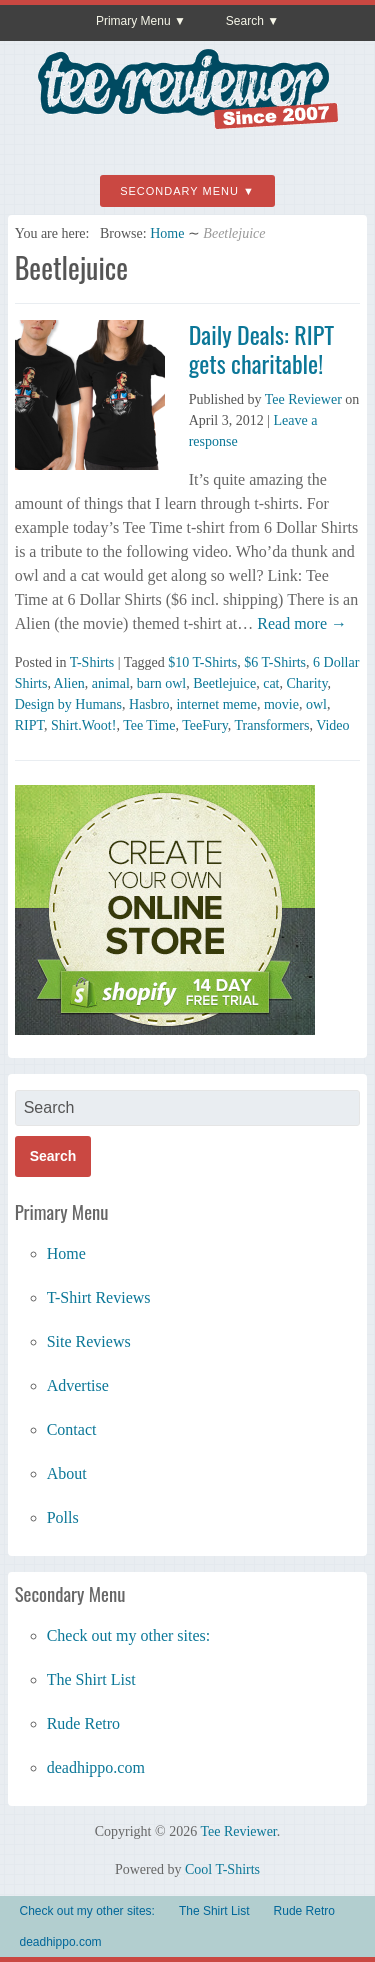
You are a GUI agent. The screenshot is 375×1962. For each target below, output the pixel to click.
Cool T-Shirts (222, 1869)
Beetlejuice (224, 683)
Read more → (300, 623)
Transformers (271, 725)
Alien (69, 683)
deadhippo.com (96, 1767)
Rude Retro (83, 1723)
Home (167, 233)
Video (332, 725)
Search (245, 21)
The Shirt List (91, 1679)
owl (316, 704)
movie (281, 704)
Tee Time (149, 725)
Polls (63, 1517)
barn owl (161, 683)
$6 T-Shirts (275, 662)
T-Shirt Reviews (99, 1297)
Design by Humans (68, 704)
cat (271, 683)
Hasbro (149, 704)
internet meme (216, 704)
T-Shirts (92, 662)
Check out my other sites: (129, 1635)
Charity (307, 683)
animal (111, 683)
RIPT (29, 725)
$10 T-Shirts (202, 662)
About (67, 1473)
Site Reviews (89, 1341)
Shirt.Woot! (83, 725)
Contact (72, 1429)
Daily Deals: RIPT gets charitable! (261, 348)
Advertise (78, 1385)
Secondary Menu (179, 191)
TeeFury (205, 725)
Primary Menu (133, 21)
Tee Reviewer (303, 399)
